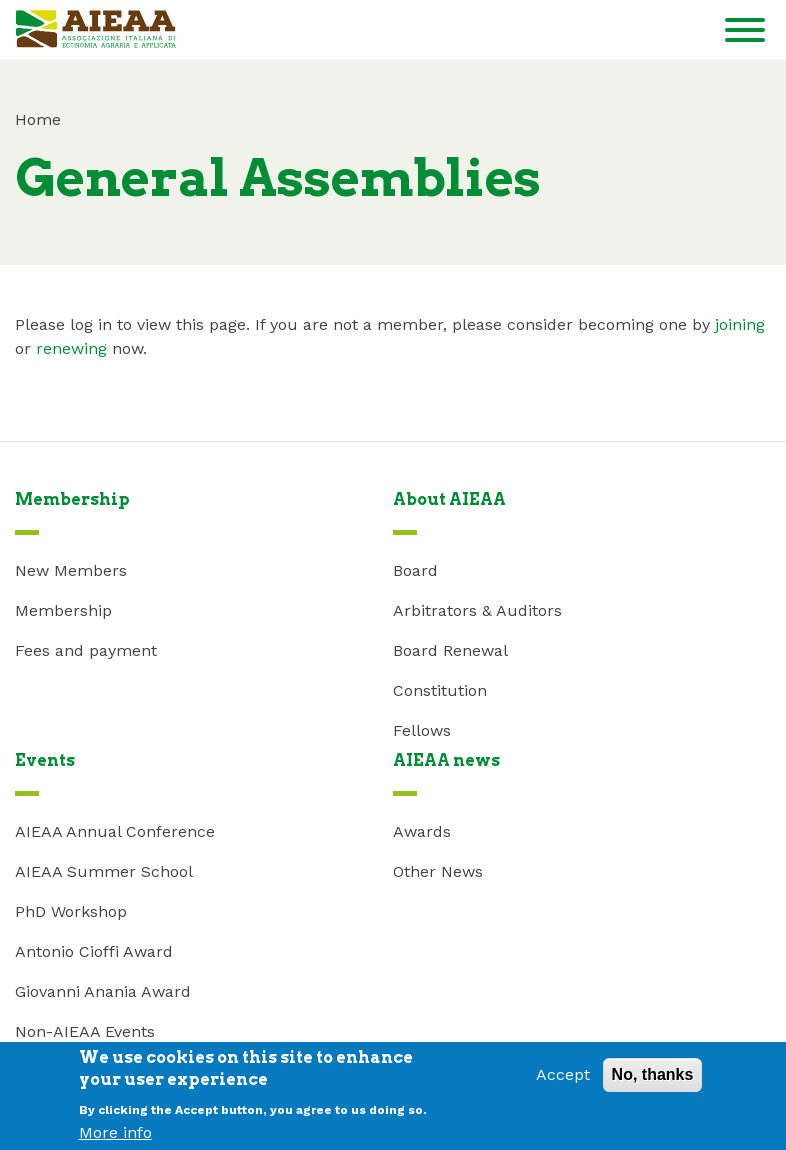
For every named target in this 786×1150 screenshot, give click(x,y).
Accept (563, 1080)
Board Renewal (450, 650)
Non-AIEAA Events (85, 1031)
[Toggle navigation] (745, 33)
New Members (71, 570)
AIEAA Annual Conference (115, 831)
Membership (63, 610)
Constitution (440, 690)
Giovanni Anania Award (103, 991)
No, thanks (653, 1080)
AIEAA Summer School (104, 871)
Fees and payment (86, 650)
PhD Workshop (71, 911)
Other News (438, 871)
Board (415, 570)
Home (38, 119)
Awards (422, 831)
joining (740, 324)
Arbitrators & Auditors (477, 610)
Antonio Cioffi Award (94, 951)
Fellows (422, 730)
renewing (71, 348)
